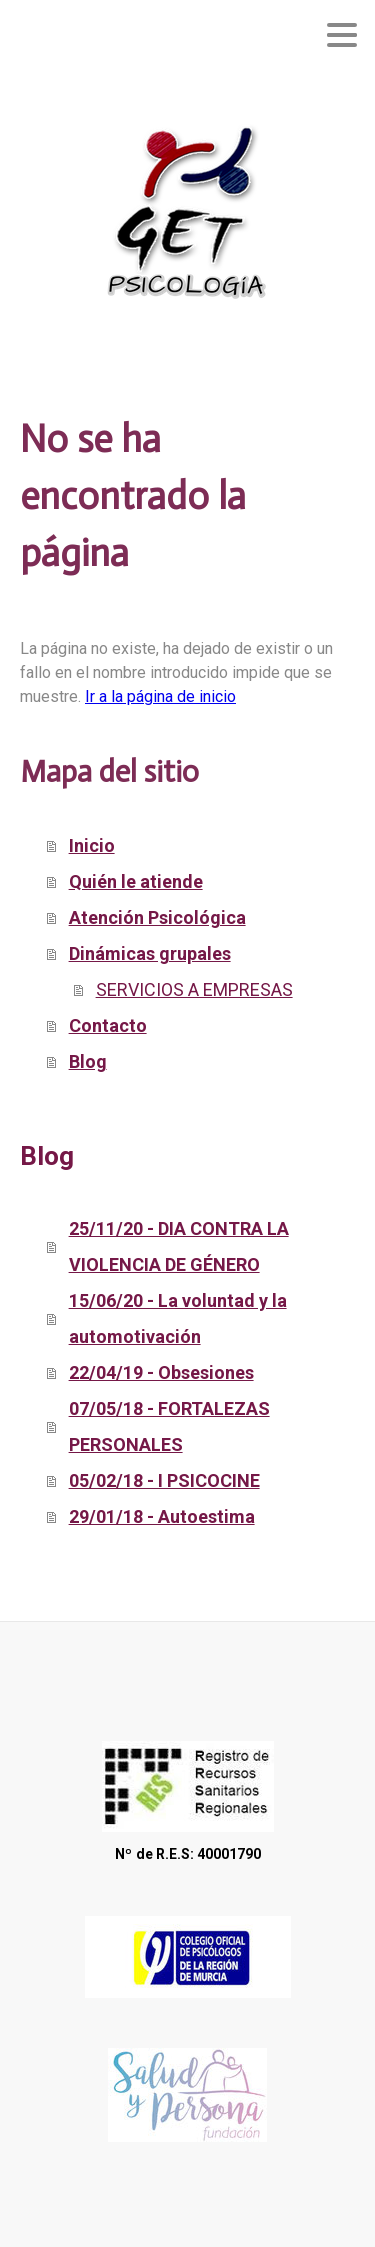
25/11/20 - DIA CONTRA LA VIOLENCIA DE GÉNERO (179, 1246)
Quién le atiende (136, 881)
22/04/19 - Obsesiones (161, 1372)
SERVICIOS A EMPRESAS (194, 989)
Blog (88, 1061)
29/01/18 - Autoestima (162, 1516)
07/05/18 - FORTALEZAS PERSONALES (169, 1426)
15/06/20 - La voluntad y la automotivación (178, 1318)
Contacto (108, 1025)
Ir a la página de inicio (160, 696)
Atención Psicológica (157, 917)
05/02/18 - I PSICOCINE (164, 1480)
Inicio (92, 845)
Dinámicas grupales (150, 953)
